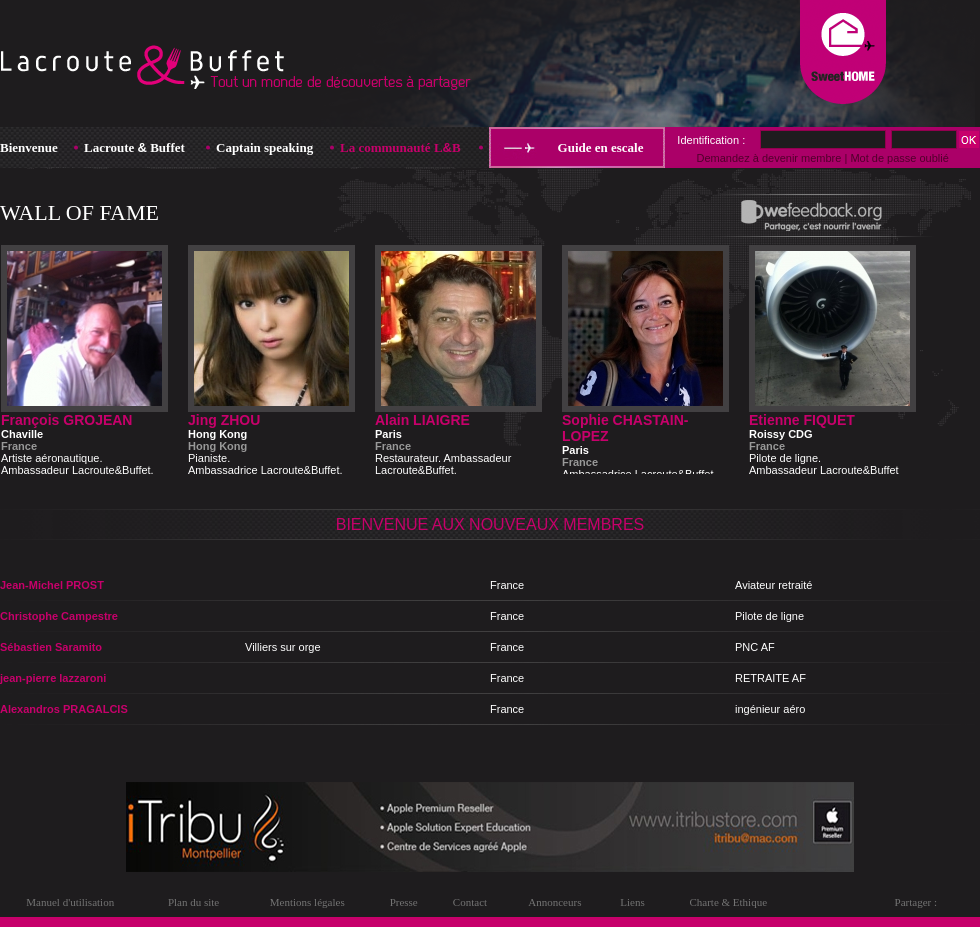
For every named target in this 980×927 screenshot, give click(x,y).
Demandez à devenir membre (768, 158)
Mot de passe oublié (899, 158)
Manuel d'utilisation (70, 902)
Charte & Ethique (728, 902)
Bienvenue (29, 147)
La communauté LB (400, 147)
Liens (632, 902)
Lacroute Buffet (134, 147)
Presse (404, 902)
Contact (470, 902)
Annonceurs (554, 902)
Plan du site (193, 902)
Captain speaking (264, 147)
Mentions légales (307, 902)
